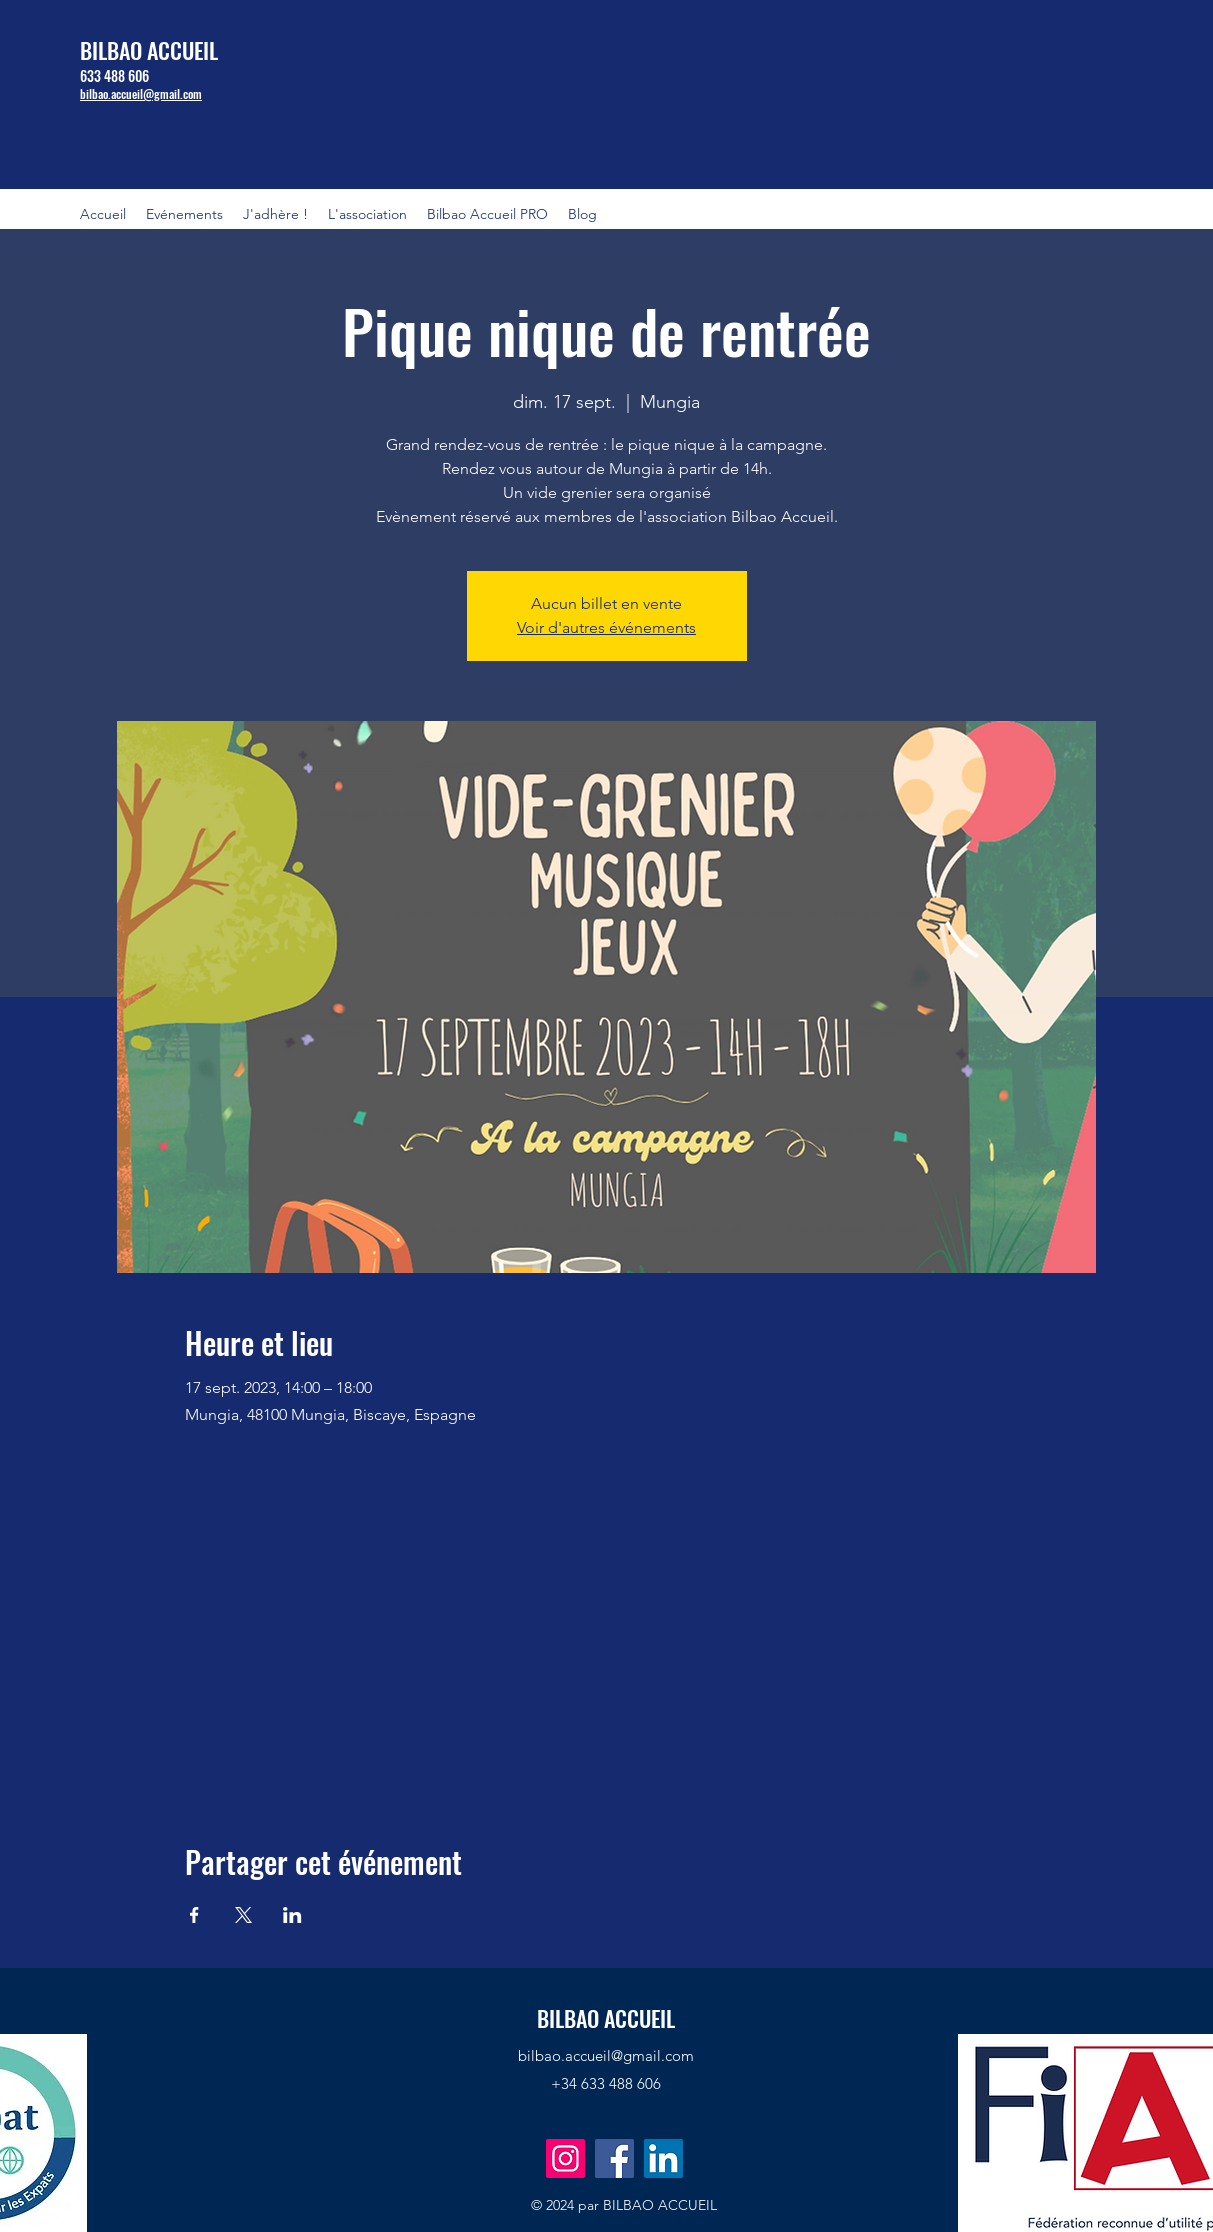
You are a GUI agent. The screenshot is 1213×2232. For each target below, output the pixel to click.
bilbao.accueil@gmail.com (606, 2055)
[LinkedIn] (663, 2158)
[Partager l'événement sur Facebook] (194, 1915)
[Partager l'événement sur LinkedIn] (292, 1915)
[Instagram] (565, 2158)
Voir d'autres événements (606, 627)
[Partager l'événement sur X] (243, 1915)
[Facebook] (614, 2158)
